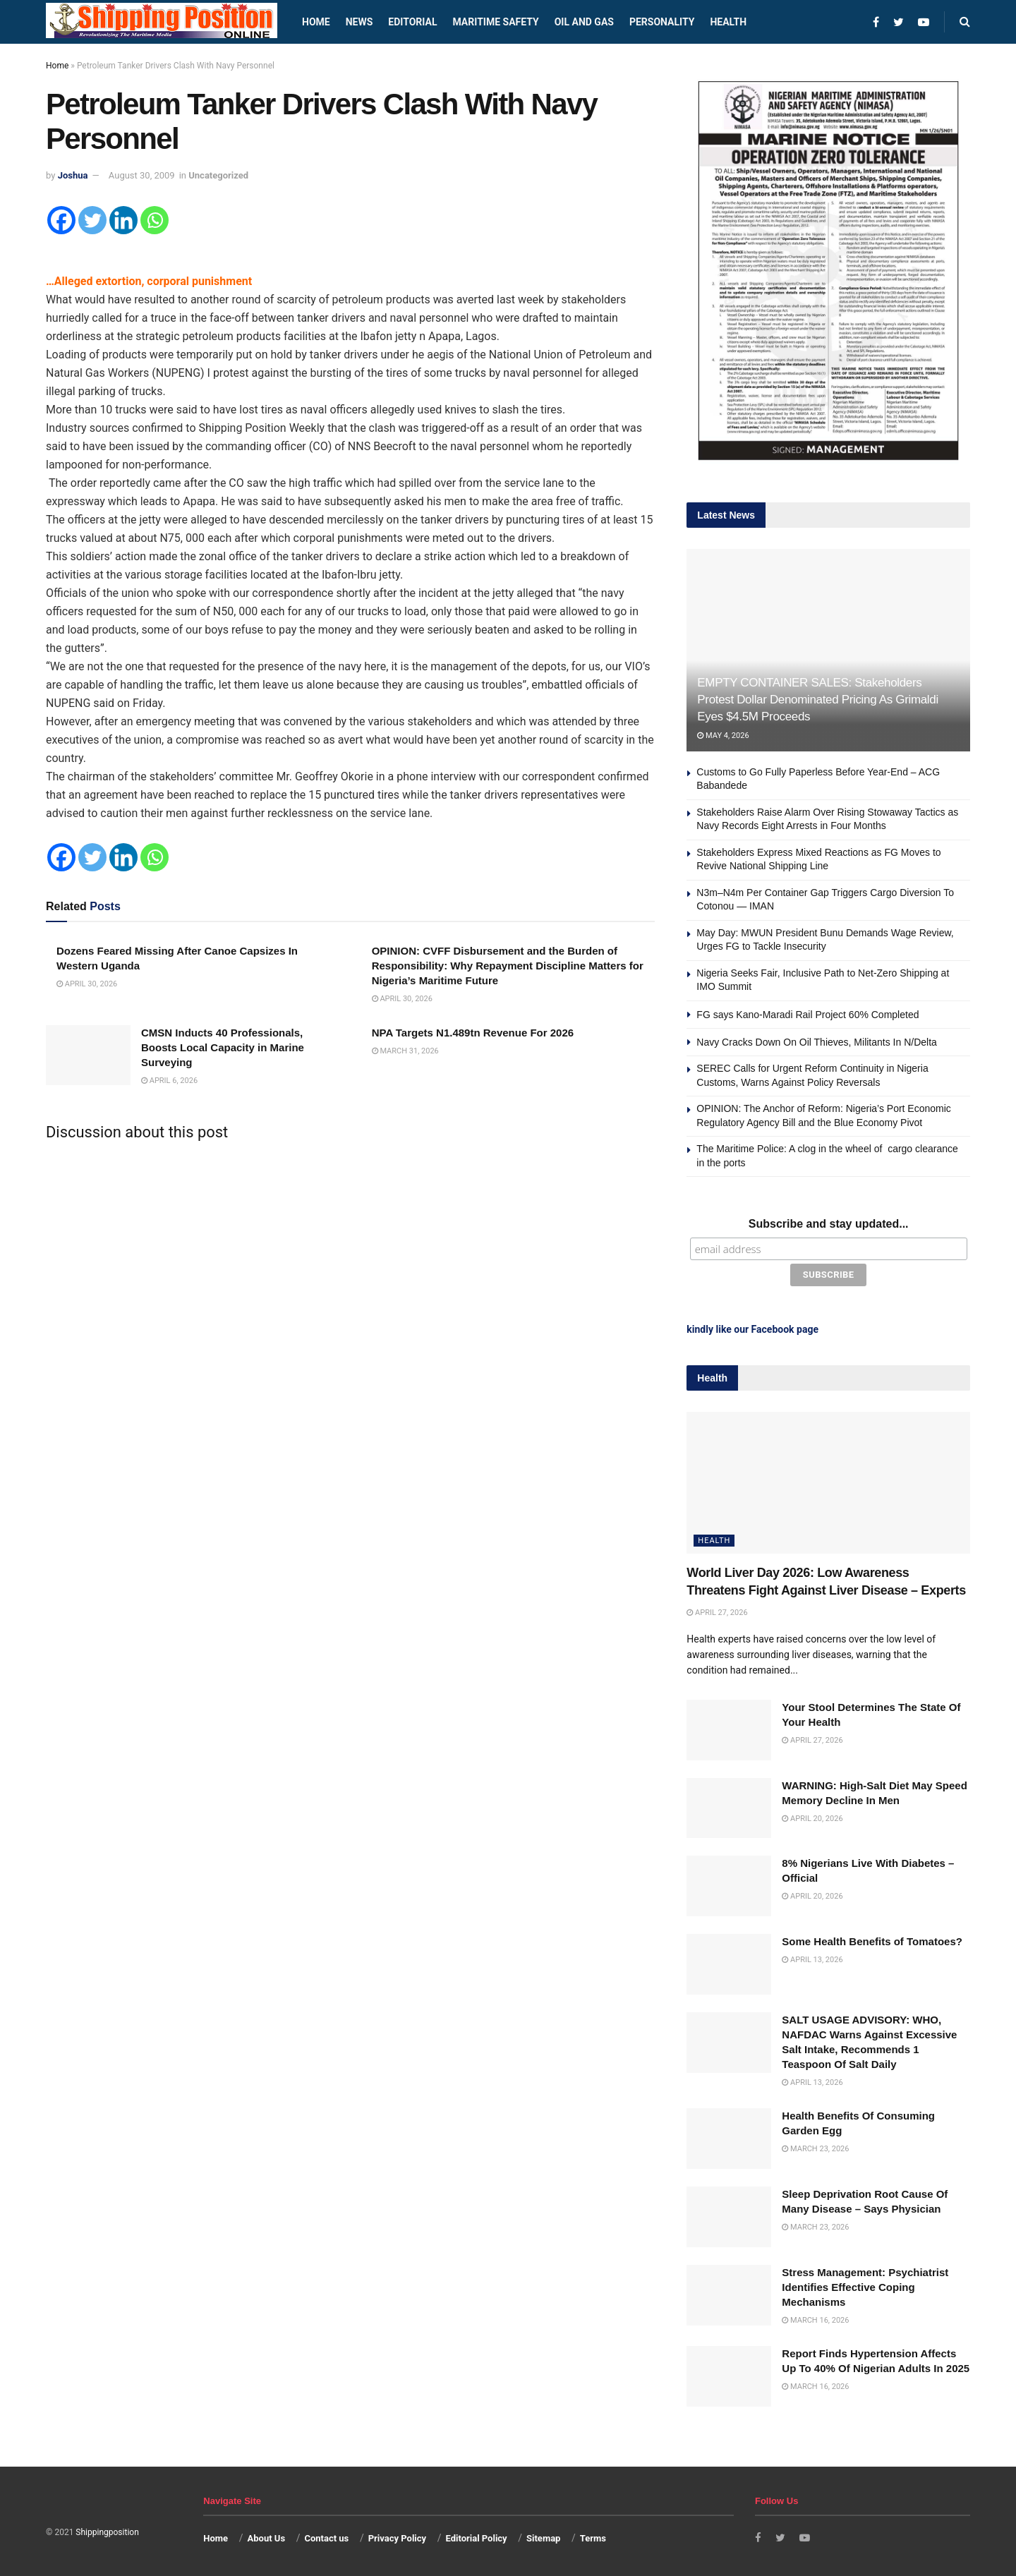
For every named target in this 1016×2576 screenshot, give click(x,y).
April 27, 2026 (717, 1609)
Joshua (73, 175)
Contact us (326, 2535)
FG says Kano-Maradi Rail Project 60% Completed (807, 1014)
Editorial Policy (476, 2535)
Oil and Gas (584, 22)
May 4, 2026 (723, 735)
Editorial (412, 22)
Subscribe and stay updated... (829, 1224)
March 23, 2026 (815, 2146)
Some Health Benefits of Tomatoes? (872, 1939)
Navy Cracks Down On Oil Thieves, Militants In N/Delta (816, 1042)
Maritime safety (495, 22)
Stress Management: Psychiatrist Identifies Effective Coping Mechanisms (865, 2284)
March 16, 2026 (815, 2317)
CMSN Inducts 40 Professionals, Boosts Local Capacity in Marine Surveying (222, 1047)
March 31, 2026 (405, 1051)
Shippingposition (106, 2529)
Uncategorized (218, 175)
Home (316, 22)
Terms (593, 2535)
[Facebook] (61, 220)
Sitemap (543, 2535)
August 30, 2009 (142, 175)
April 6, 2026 (169, 1080)
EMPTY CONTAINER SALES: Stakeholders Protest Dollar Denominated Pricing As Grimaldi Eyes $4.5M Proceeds (817, 699)
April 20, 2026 (812, 1815)
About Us (267, 2535)
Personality (661, 22)
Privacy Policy (397, 2535)
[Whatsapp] (154, 220)
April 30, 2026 (86, 983)
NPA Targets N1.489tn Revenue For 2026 (473, 1033)
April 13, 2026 (812, 1956)
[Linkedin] (123, 220)
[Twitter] (92, 220)
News (359, 22)
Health (728, 22)
